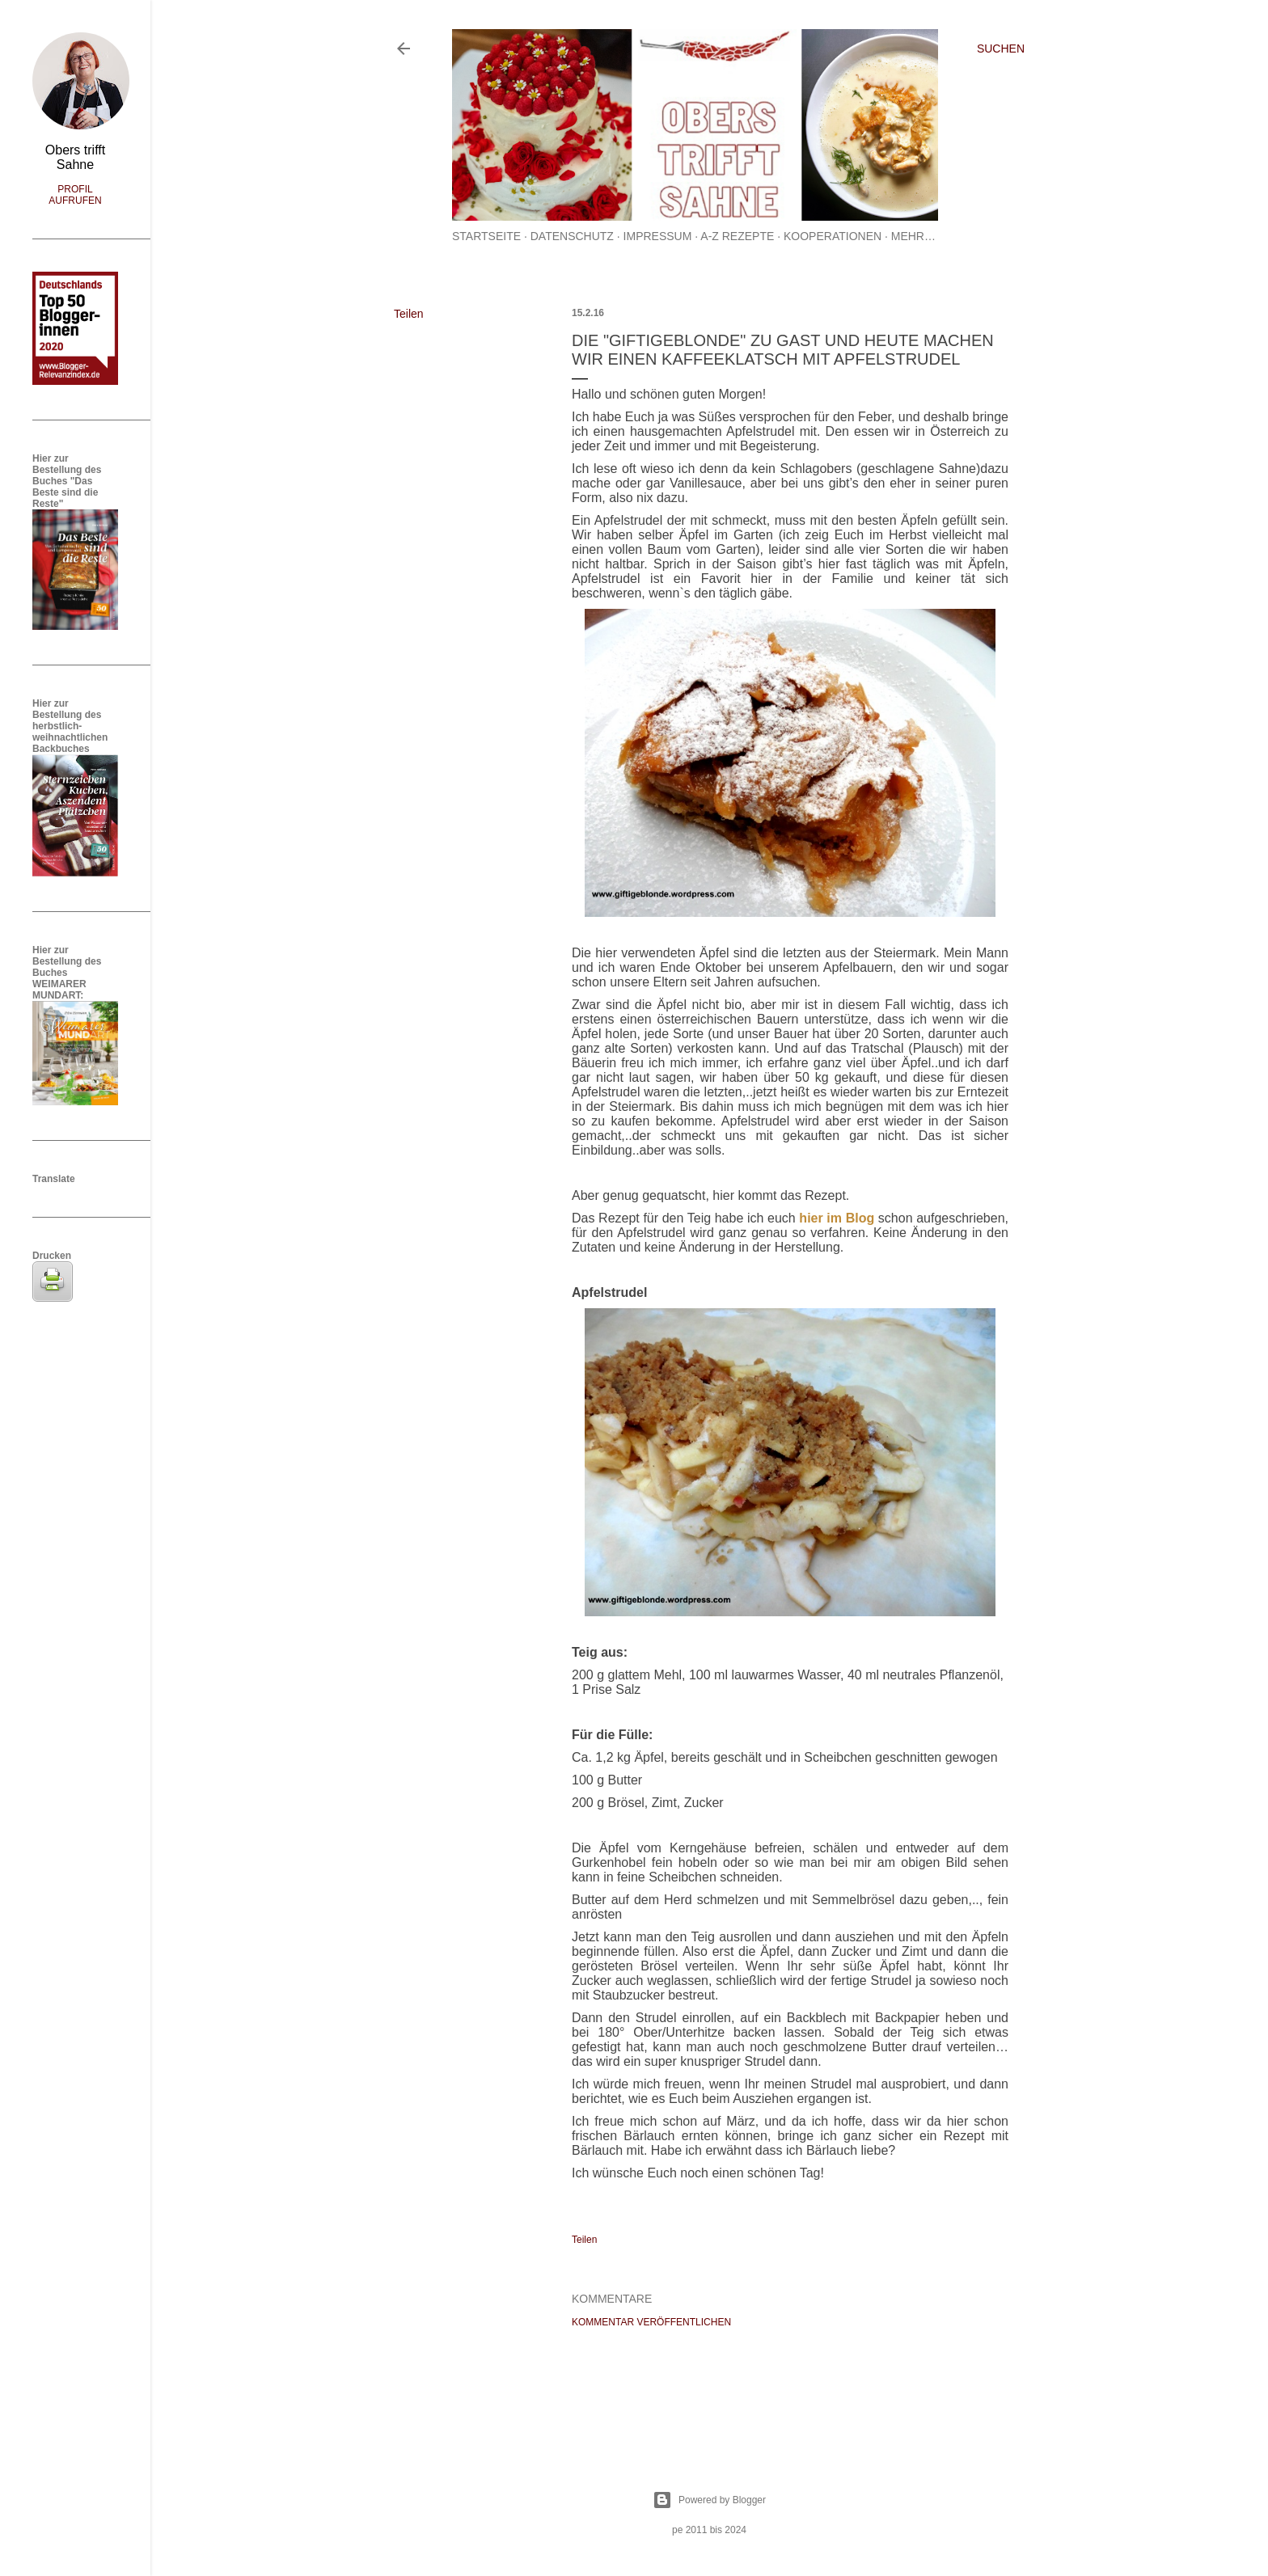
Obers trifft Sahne (75, 157)
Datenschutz (572, 236)
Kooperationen (832, 236)
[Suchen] (1001, 48)
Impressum (657, 236)
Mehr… (913, 236)
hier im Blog (836, 1218)
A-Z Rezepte (737, 236)
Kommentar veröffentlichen (651, 2322)
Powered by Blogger (709, 2500)
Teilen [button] (409, 313)
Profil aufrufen (75, 195)
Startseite (486, 236)
